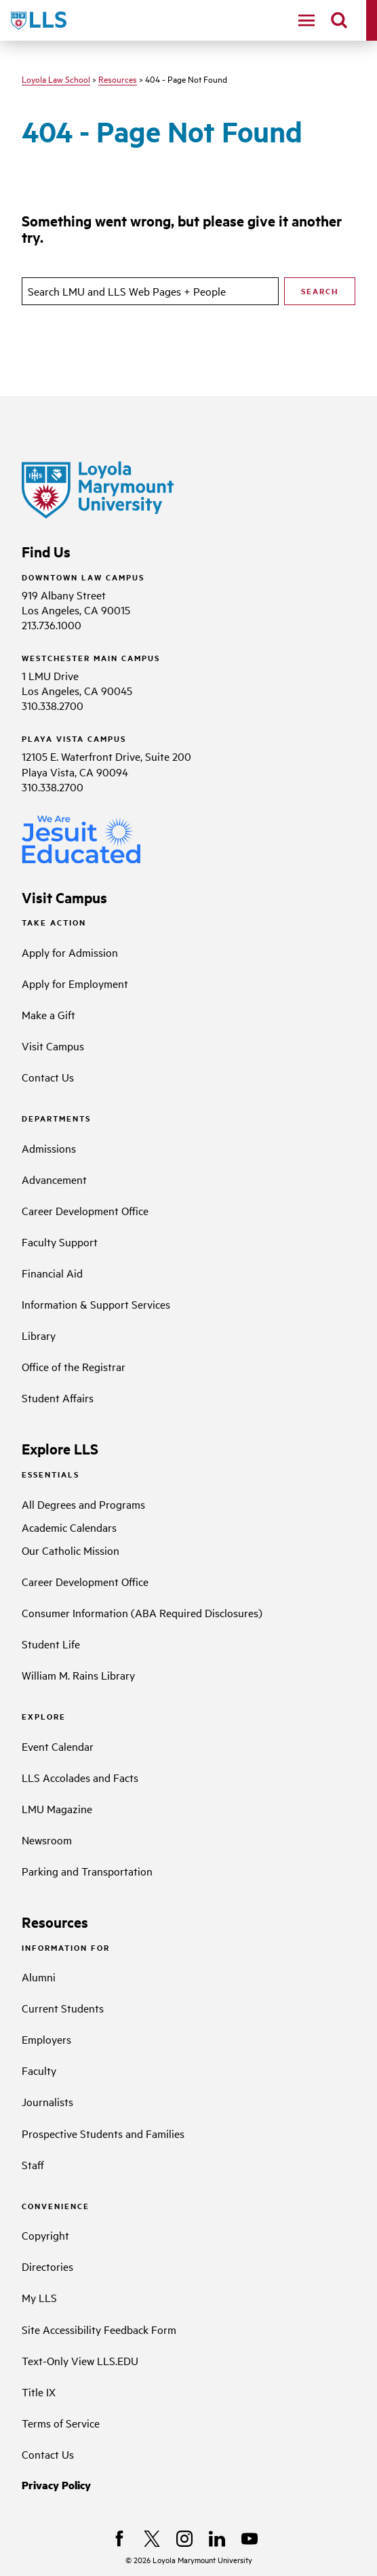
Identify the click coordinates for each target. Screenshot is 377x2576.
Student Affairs (58, 1397)
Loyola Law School (56, 79)
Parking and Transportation (87, 1870)
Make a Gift (48, 1014)
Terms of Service (61, 2422)
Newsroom (47, 1839)
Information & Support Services (96, 1303)
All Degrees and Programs (83, 1504)
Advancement (54, 1179)
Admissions (49, 1148)
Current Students (63, 2007)
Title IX (39, 2391)
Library (39, 1335)
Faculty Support (60, 1241)
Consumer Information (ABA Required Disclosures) (142, 1612)
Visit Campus (53, 1045)
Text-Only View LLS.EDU (80, 2360)
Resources (117, 79)
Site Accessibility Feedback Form (99, 2329)
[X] (152, 2538)
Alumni (39, 1976)
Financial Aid (52, 1272)
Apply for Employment (75, 983)
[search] (339, 20)
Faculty (39, 2070)
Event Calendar (58, 1746)
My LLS (39, 2297)
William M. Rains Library (78, 1674)
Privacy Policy (56, 2485)
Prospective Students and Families (103, 2133)
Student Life (51, 1643)
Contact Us (48, 1076)
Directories (47, 2266)
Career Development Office (85, 1210)
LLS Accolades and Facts (80, 1777)
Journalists (47, 2101)
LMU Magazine (57, 1808)
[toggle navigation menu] (306, 20)
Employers (46, 2039)
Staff (33, 2164)
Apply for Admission (70, 952)
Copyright (45, 2234)
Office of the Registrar (73, 1366)
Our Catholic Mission (70, 1550)
